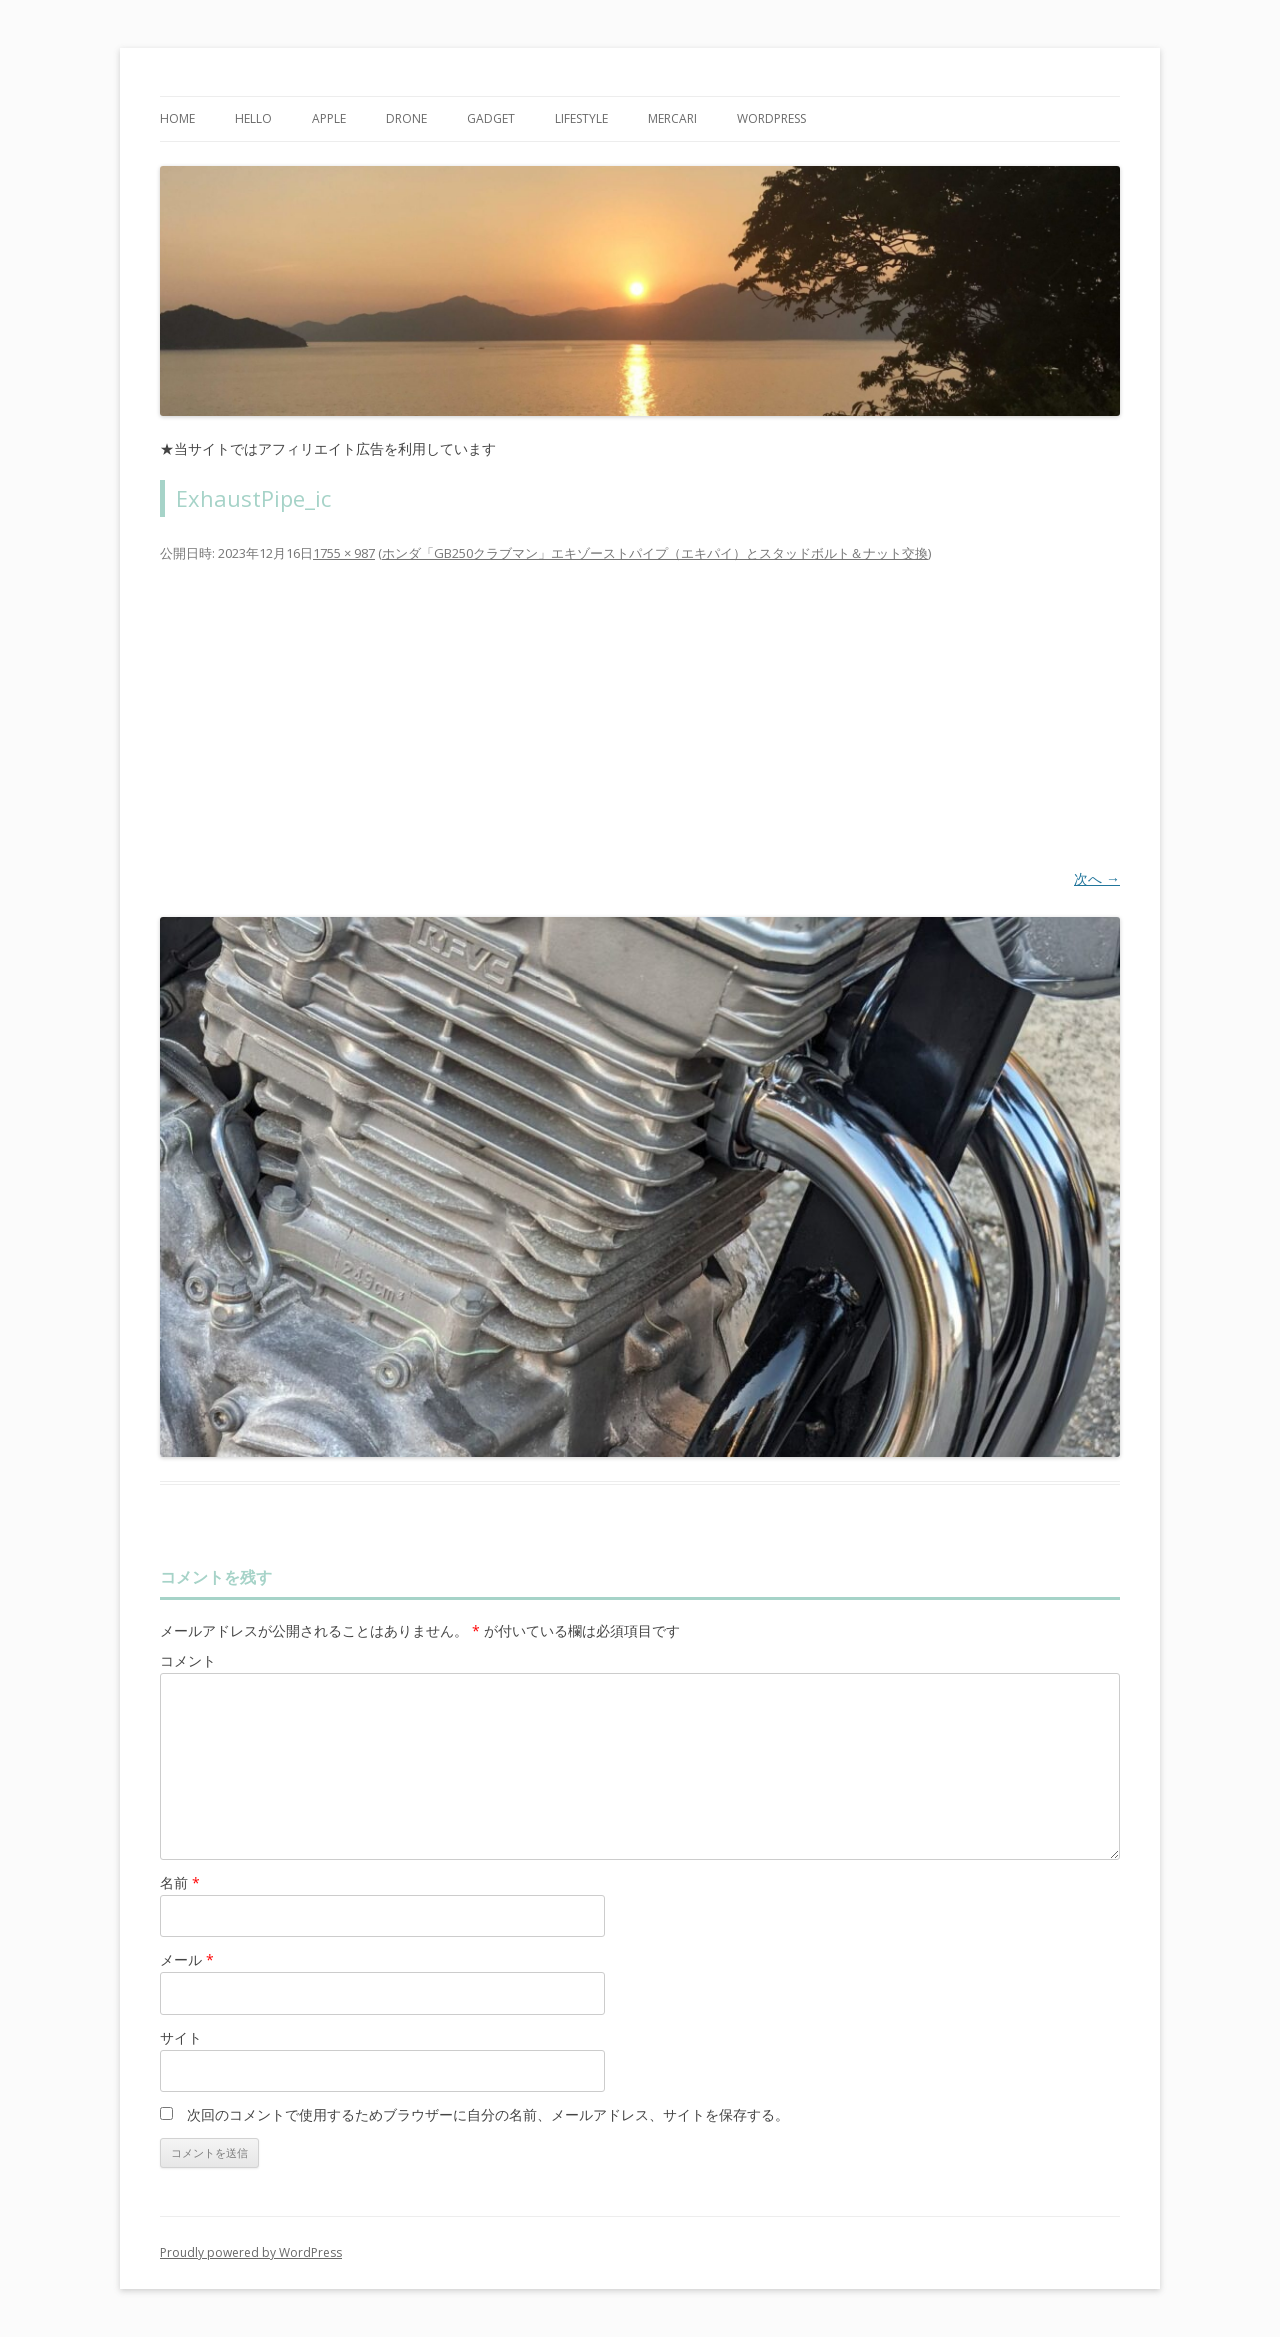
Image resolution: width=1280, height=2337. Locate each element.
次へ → (1097, 878)
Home (177, 118)
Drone (406, 118)
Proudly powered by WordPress (251, 2252)
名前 (180, 1882)
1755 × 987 (344, 553)
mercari (672, 118)
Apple (329, 118)
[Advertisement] (640, 715)
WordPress (771, 118)
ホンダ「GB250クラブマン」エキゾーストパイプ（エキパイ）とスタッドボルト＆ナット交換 (655, 553)
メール (187, 1959)
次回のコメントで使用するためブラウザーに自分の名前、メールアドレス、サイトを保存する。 (488, 2114)
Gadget (491, 118)
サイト (181, 2037)
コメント (188, 1660)
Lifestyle (581, 118)
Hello (253, 118)
